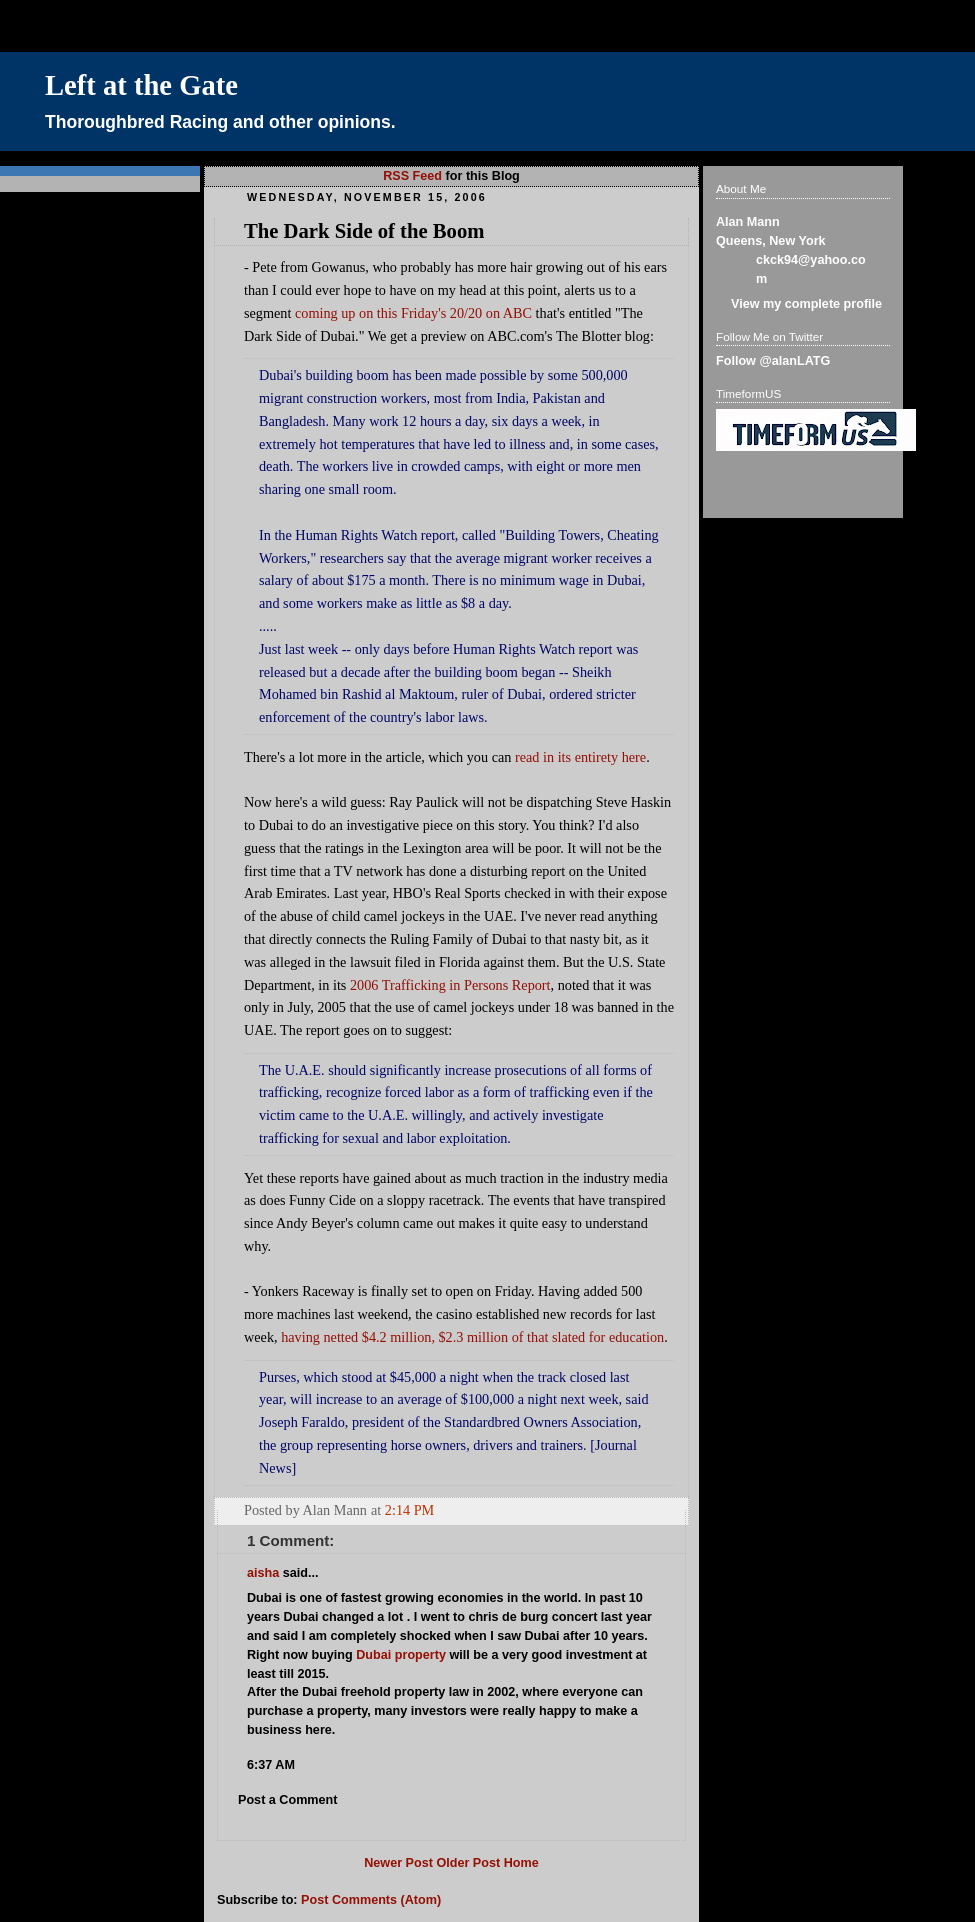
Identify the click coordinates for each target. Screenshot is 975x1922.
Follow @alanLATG (773, 361)
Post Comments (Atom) (371, 1900)
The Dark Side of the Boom (364, 231)
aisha (263, 1573)
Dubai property (401, 1655)
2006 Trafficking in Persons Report (450, 985)
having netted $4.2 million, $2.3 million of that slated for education (472, 1337)
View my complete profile (806, 304)
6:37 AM (271, 1765)
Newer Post (398, 1863)
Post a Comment (288, 1800)
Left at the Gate (141, 85)
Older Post (468, 1863)
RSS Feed (412, 176)
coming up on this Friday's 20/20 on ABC (413, 313)
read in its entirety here (580, 757)
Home (521, 1863)
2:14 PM (409, 1510)
